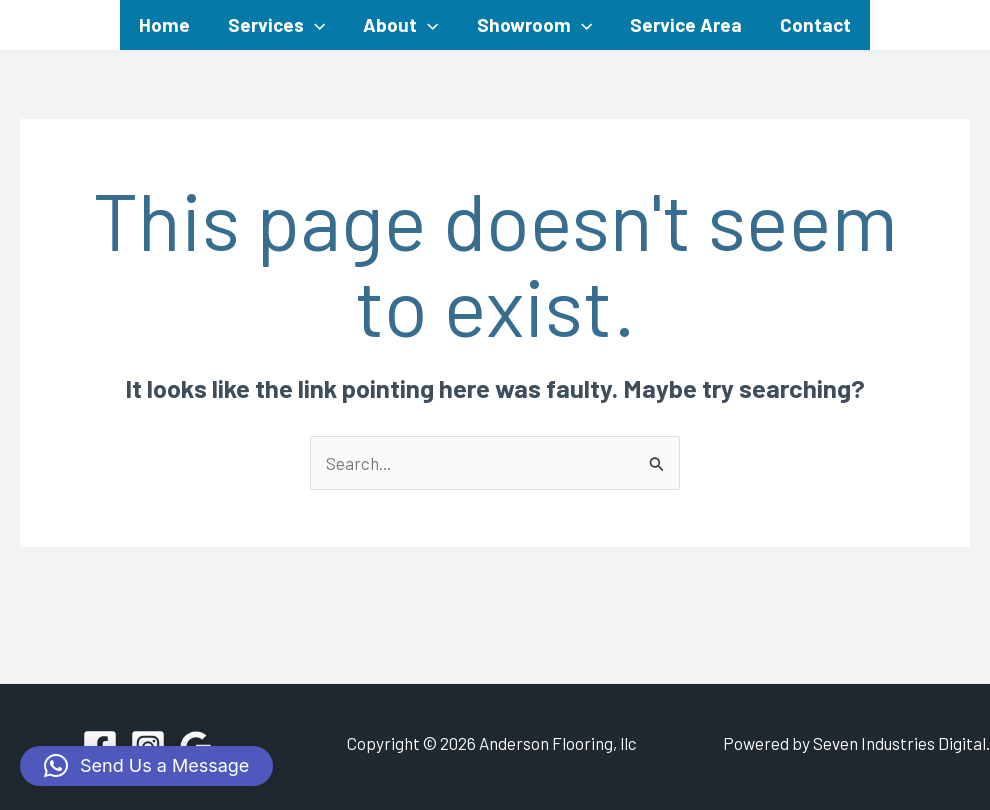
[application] (314, 25)
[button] (146, 766)
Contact (815, 24)
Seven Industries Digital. (901, 743)
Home (164, 24)
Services (276, 25)
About (400, 25)
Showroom (534, 25)
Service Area (686, 24)
